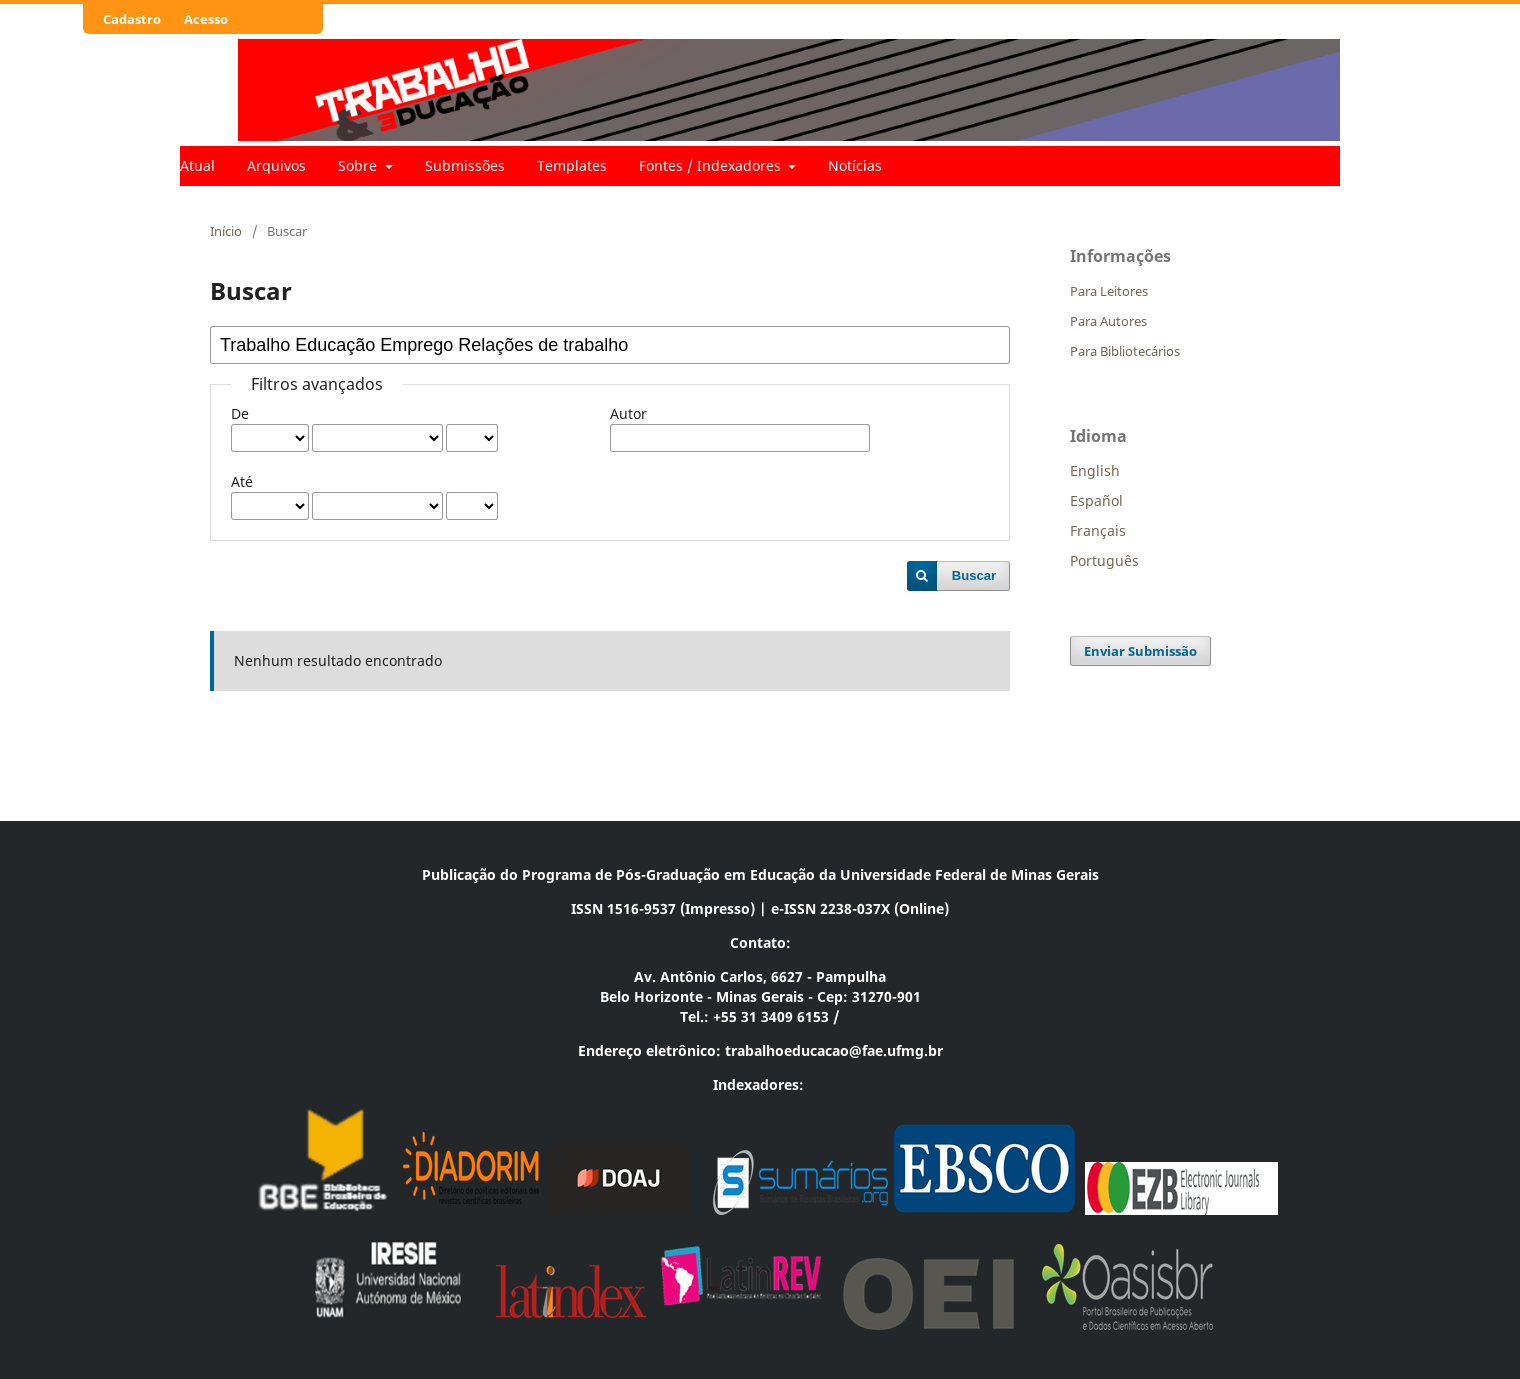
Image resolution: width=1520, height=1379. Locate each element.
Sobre (359, 165)
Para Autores (1108, 321)
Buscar (974, 575)
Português (1104, 560)
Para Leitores (1109, 291)
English (1095, 470)
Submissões (465, 165)
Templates (572, 165)
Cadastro (132, 19)
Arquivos (276, 165)
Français (1098, 530)
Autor (628, 413)
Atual (197, 165)
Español (1096, 500)
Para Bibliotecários (1125, 351)
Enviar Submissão (1140, 651)
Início (226, 231)
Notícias (855, 165)
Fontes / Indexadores (712, 165)
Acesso (206, 19)
